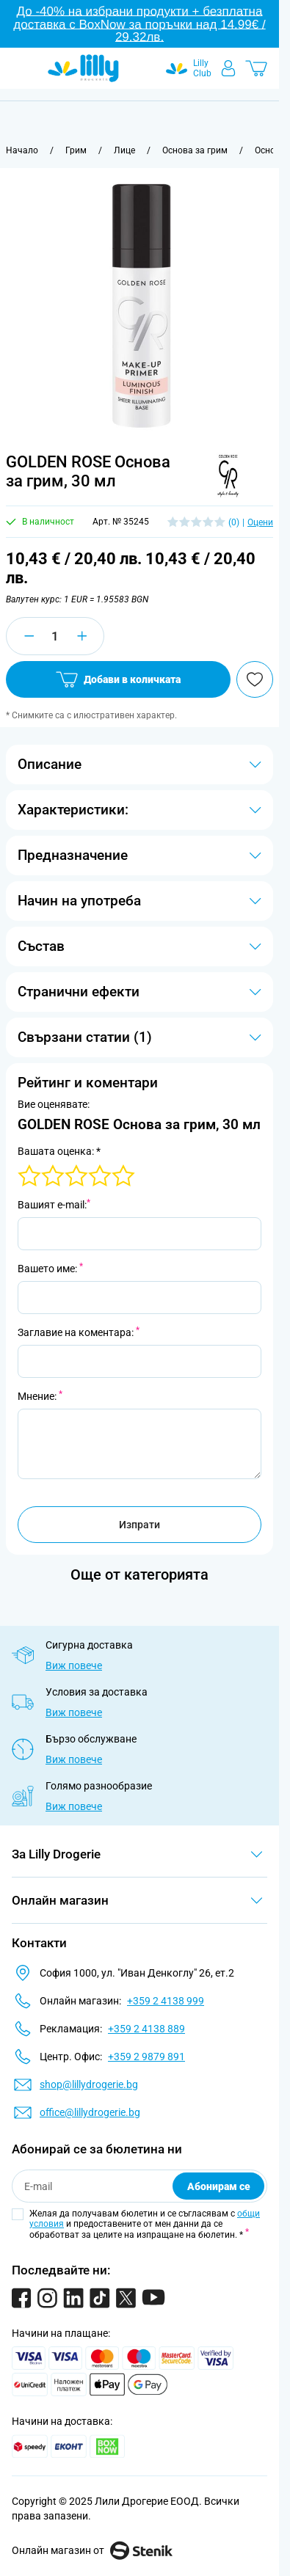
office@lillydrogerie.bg (90, 2112)
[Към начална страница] (22, 150)
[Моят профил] (228, 68)
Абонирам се (218, 2186)
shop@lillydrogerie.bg (89, 2084)
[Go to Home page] (83, 68)
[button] (225, 476)
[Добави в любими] (254, 679)
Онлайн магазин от (92, 2550)
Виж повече (74, 1665)
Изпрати (139, 1524)
